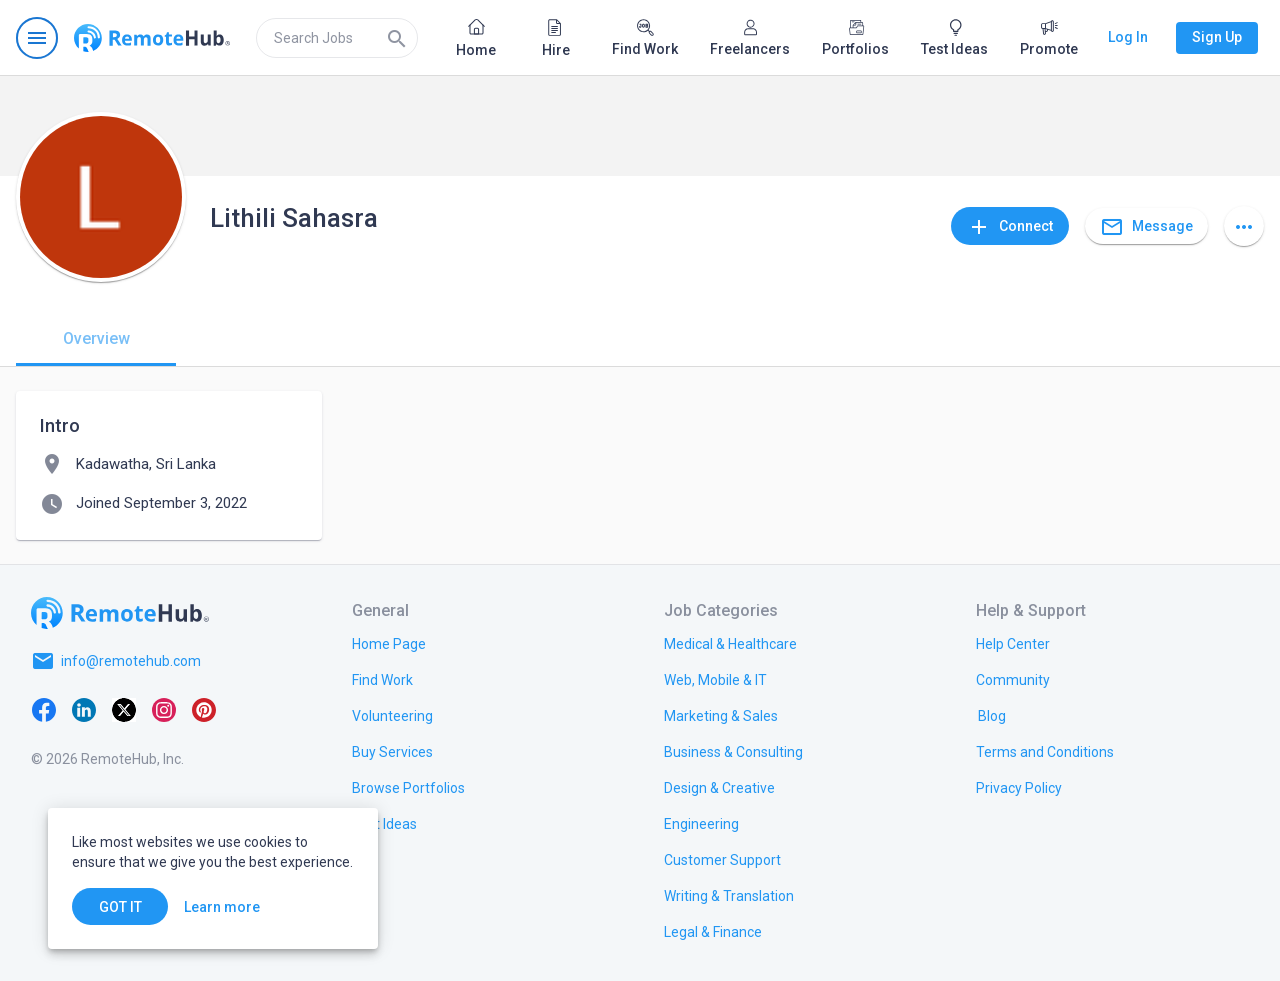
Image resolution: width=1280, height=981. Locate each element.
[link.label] (1013, 643)
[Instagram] (164, 709)
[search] (337, 38)
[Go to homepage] (152, 38)
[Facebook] (44, 709)
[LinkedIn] (84, 709)
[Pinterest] (204, 709)
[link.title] (389, 643)
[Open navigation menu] (37, 38)
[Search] (397, 38)
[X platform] (124, 709)
